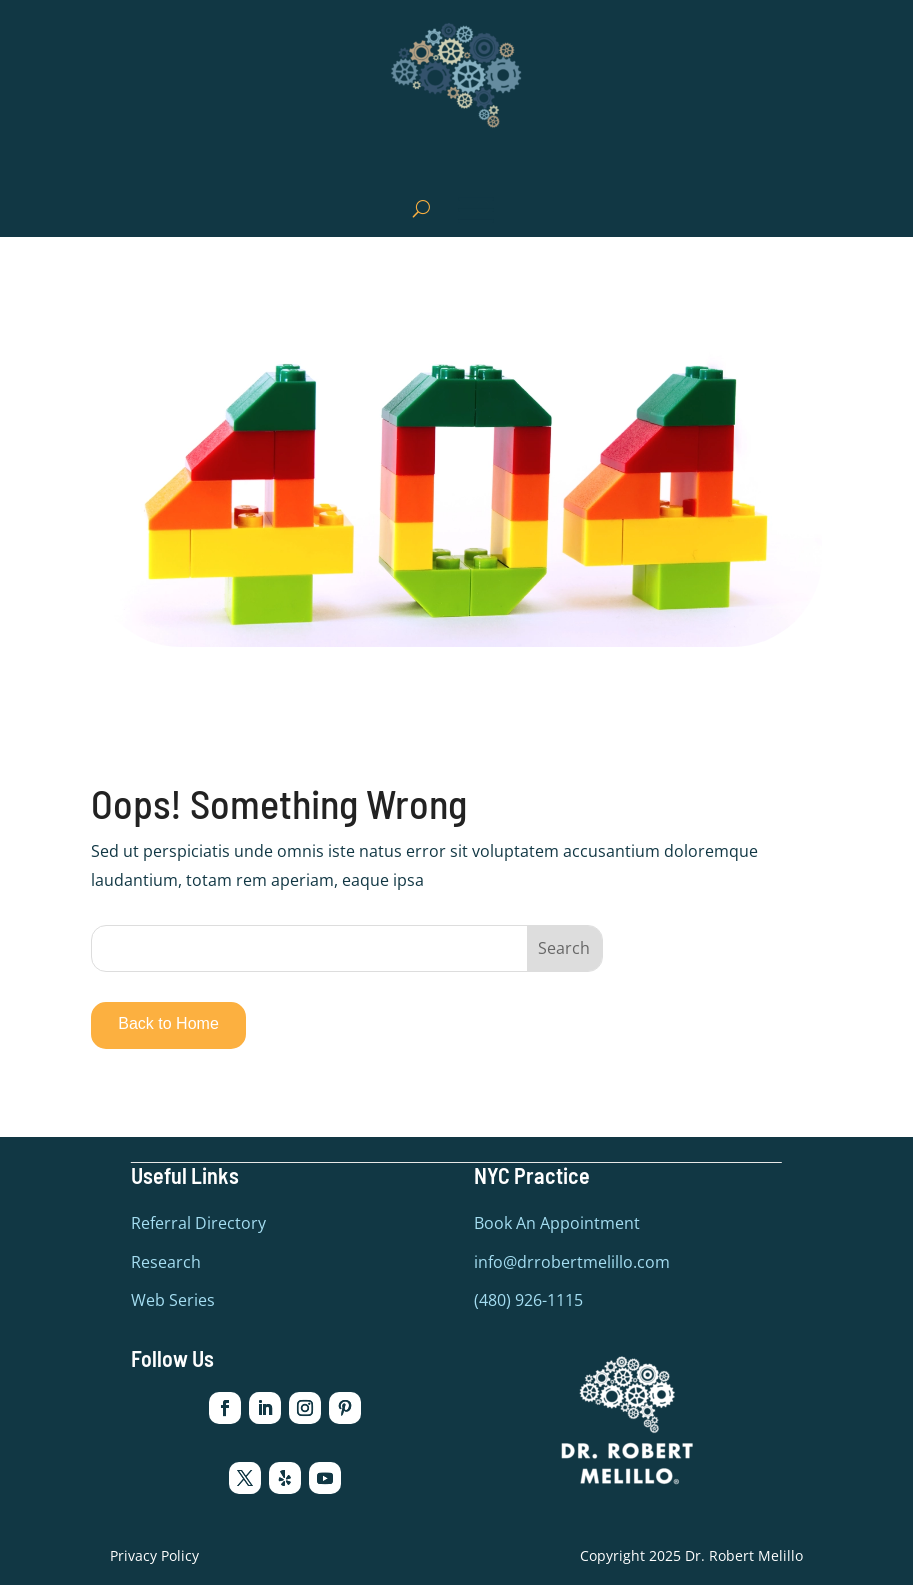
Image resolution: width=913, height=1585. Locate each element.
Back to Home (168, 1023)
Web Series (173, 1300)
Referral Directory (198, 1223)
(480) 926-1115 (528, 1300)
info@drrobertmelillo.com (572, 1261)
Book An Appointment (557, 1223)
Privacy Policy (154, 1554)
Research (166, 1261)
